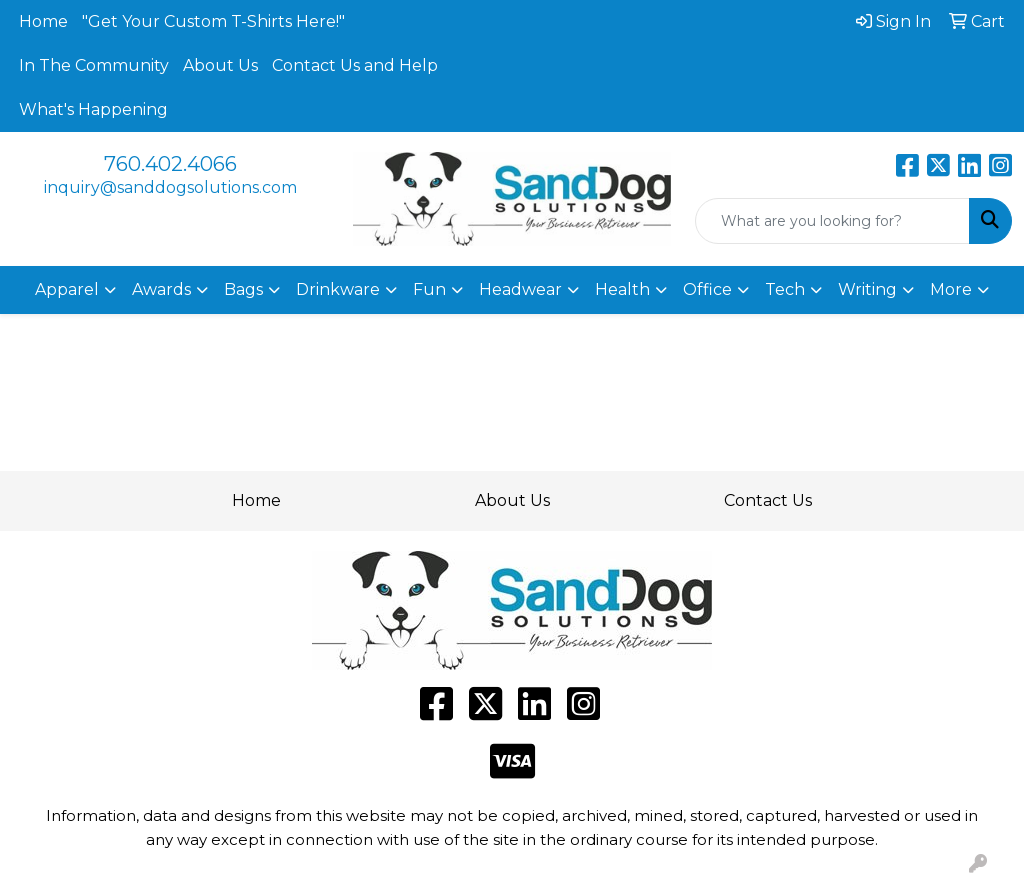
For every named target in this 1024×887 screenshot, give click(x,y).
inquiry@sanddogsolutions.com (170, 187)
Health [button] (622, 289)
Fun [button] (429, 289)
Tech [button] (785, 289)
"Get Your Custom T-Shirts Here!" (213, 21)
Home (43, 21)
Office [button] (707, 289)
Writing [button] (867, 289)
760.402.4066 (170, 164)
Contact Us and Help (355, 65)
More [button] (951, 289)
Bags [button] (243, 289)
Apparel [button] (67, 289)
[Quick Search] (832, 221)
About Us (220, 65)
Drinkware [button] (338, 289)
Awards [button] (161, 289)
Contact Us (768, 500)
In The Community (94, 65)
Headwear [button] (520, 289)
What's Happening (93, 109)
